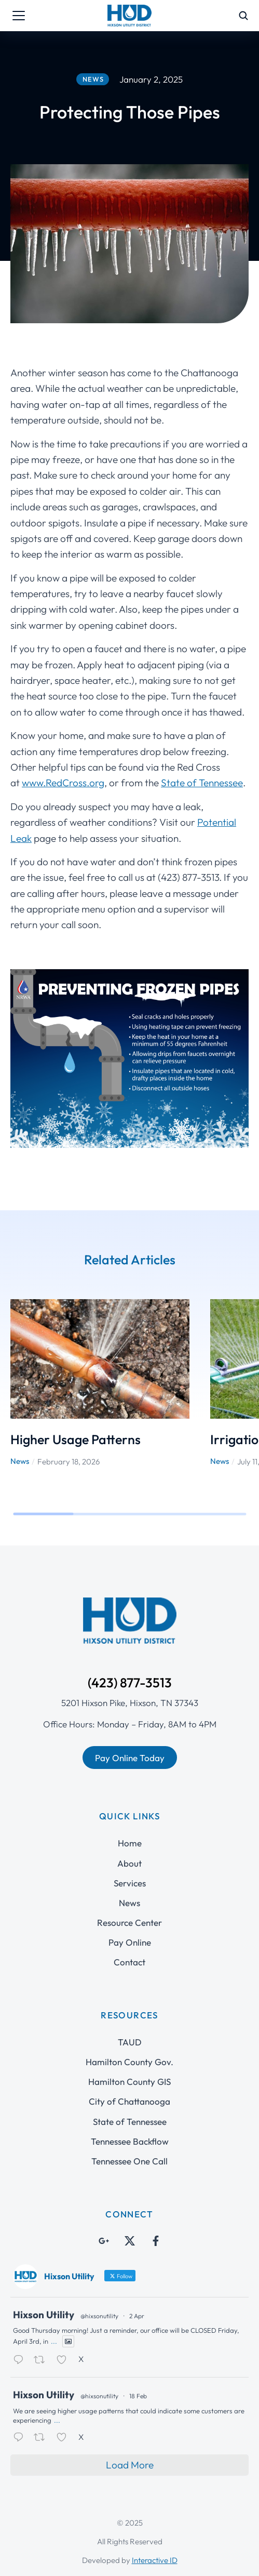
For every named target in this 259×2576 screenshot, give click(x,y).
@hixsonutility (99, 2316)
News (19, 1461)
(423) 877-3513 (130, 1682)
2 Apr (136, 2316)
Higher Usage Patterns (75, 1439)
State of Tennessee (202, 782)
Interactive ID (155, 2560)
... (54, 2341)
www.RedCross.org (63, 782)
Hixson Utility (43, 2314)
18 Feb (138, 2396)
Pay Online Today (130, 1757)
